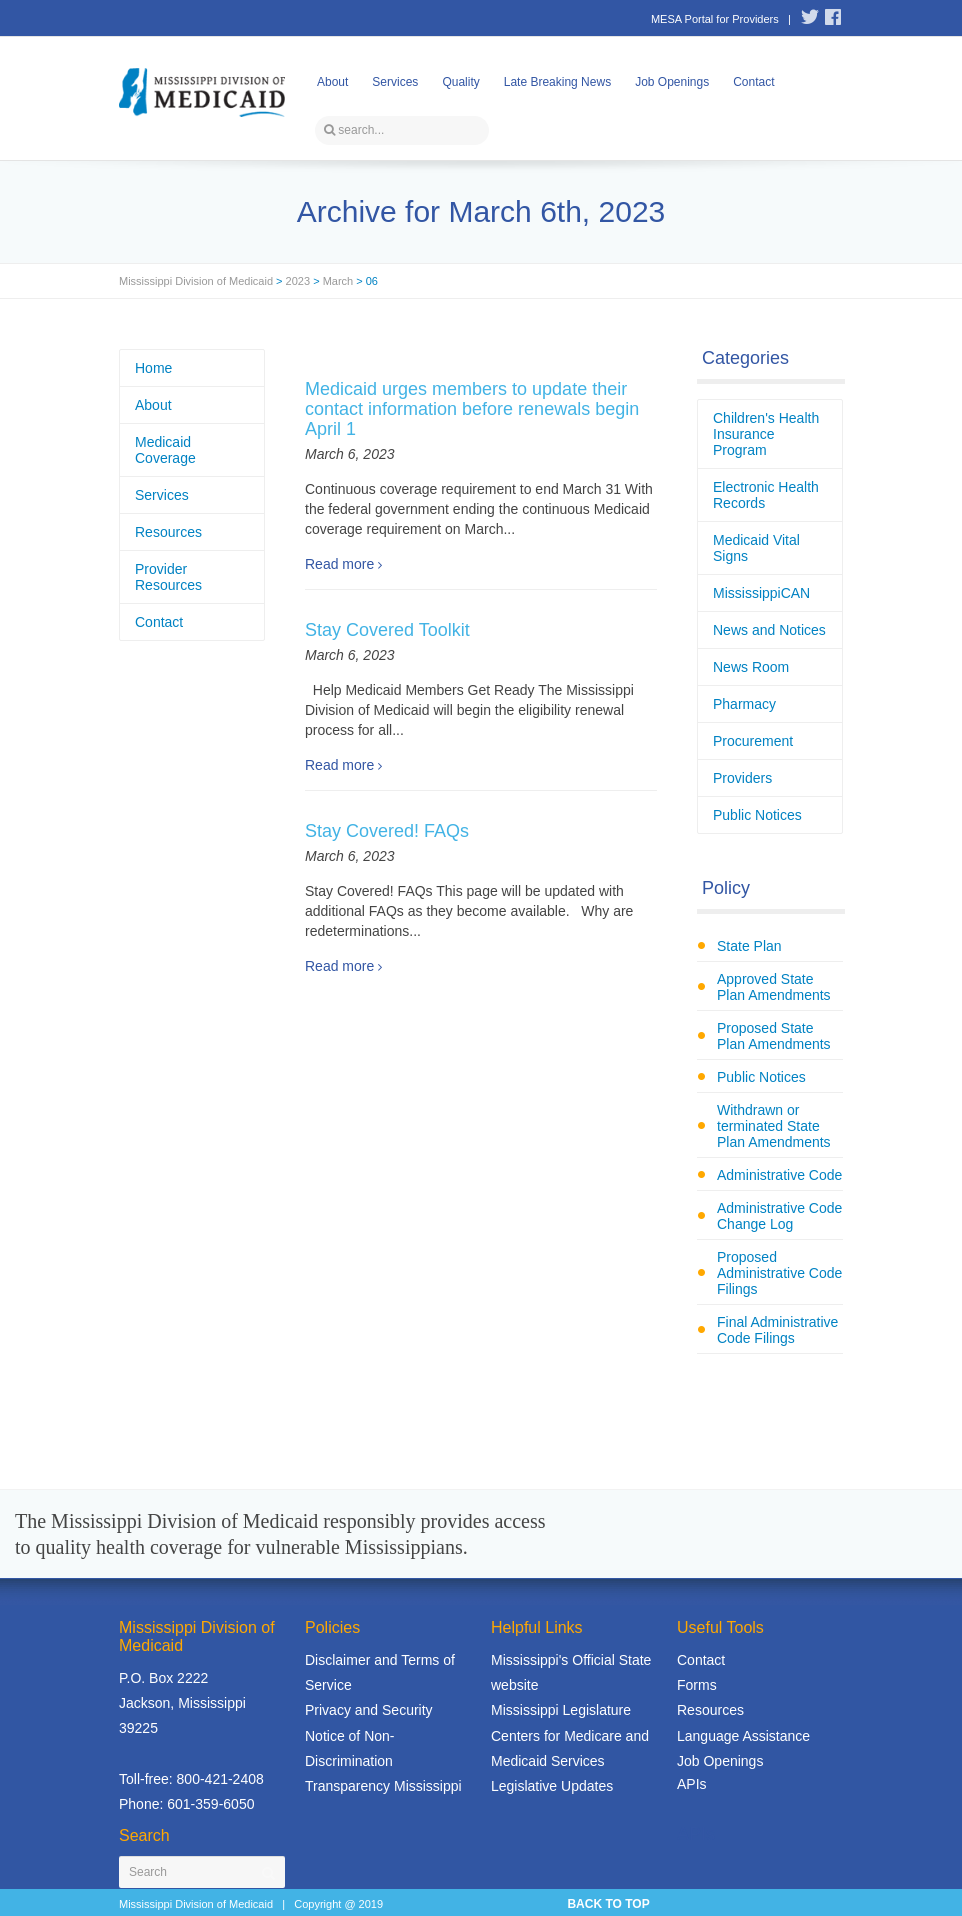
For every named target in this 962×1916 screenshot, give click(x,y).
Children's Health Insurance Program (766, 434)
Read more (339, 564)
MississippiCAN (761, 593)
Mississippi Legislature (561, 1710)
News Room (751, 667)
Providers (742, 778)
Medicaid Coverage (165, 450)
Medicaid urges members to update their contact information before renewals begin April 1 (472, 409)
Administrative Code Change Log (779, 1216)
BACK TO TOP (608, 1904)
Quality (460, 82)
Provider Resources (168, 577)
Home (153, 368)
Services (395, 82)
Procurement (753, 741)
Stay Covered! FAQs (387, 831)
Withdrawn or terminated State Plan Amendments (774, 1126)
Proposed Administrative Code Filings (779, 1273)
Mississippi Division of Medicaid (196, 281)
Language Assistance (743, 1736)
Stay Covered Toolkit (387, 630)
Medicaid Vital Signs (756, 548)
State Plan (749, 946)
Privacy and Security (369, 1710)
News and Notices (769, 630)
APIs (692, 1784)
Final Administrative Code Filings (777, 1330)
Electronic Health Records (766, 495)
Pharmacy (744, 704)
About (332, 82)
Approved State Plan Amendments (774, 987)
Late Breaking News (557, 82)
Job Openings (672, 82)
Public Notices (757, 815)
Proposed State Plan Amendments (774, 1036)
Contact (753, 82)
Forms (697, 1685)
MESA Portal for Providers (715, 19)
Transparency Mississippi (383, 1786)
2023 (298, 281)
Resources (168, 532)
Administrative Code (779, 1175)
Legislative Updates (552, 1786)
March (338, 281)
